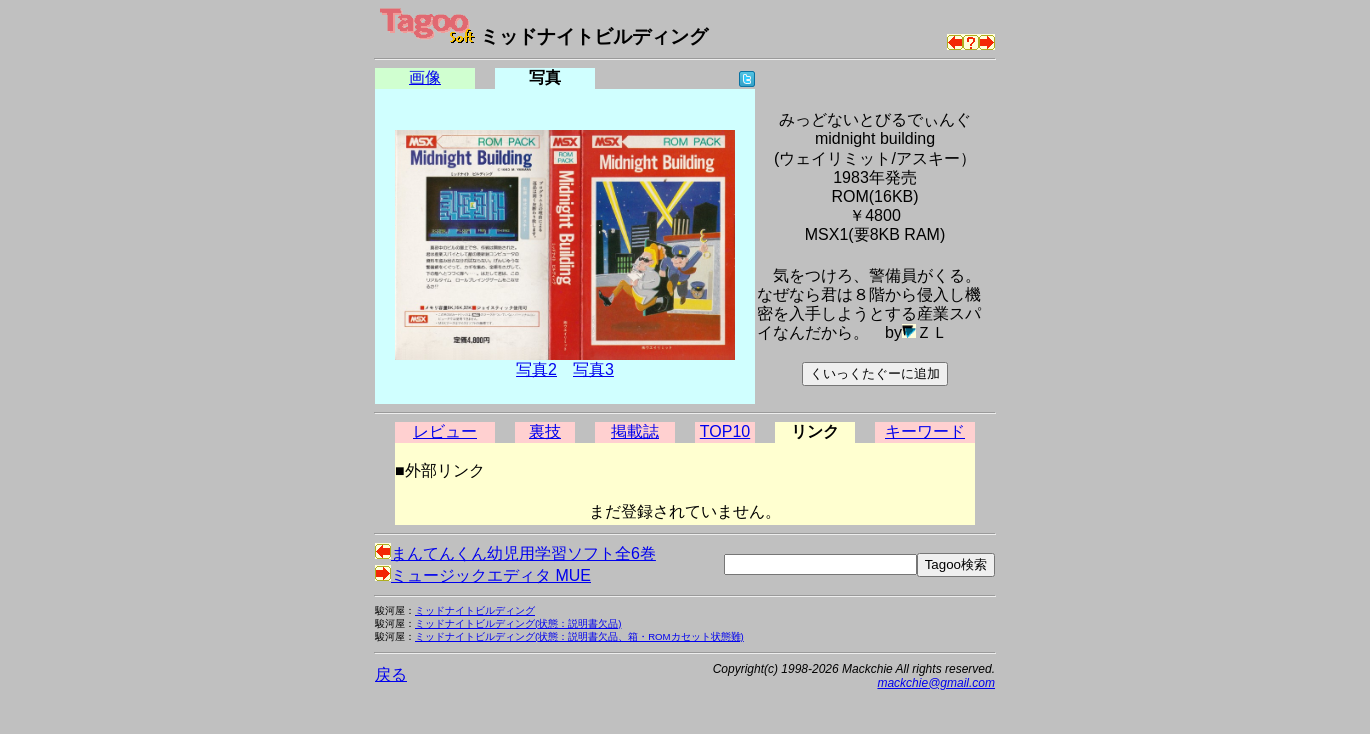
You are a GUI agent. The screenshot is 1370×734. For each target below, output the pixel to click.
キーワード (925, 431)
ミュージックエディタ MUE (483, 575)
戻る (391, 674)
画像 (425, 77)
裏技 (545, 431)
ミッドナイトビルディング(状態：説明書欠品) (518, 623)
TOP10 (725, 431)
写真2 (536, 369)
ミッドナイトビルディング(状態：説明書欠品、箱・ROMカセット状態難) (579, 636)
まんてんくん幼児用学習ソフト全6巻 (515, 553)
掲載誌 (635, 431)
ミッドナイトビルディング (475, 610)
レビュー (445, 431)
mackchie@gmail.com (936, 683)
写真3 (593, 369)
